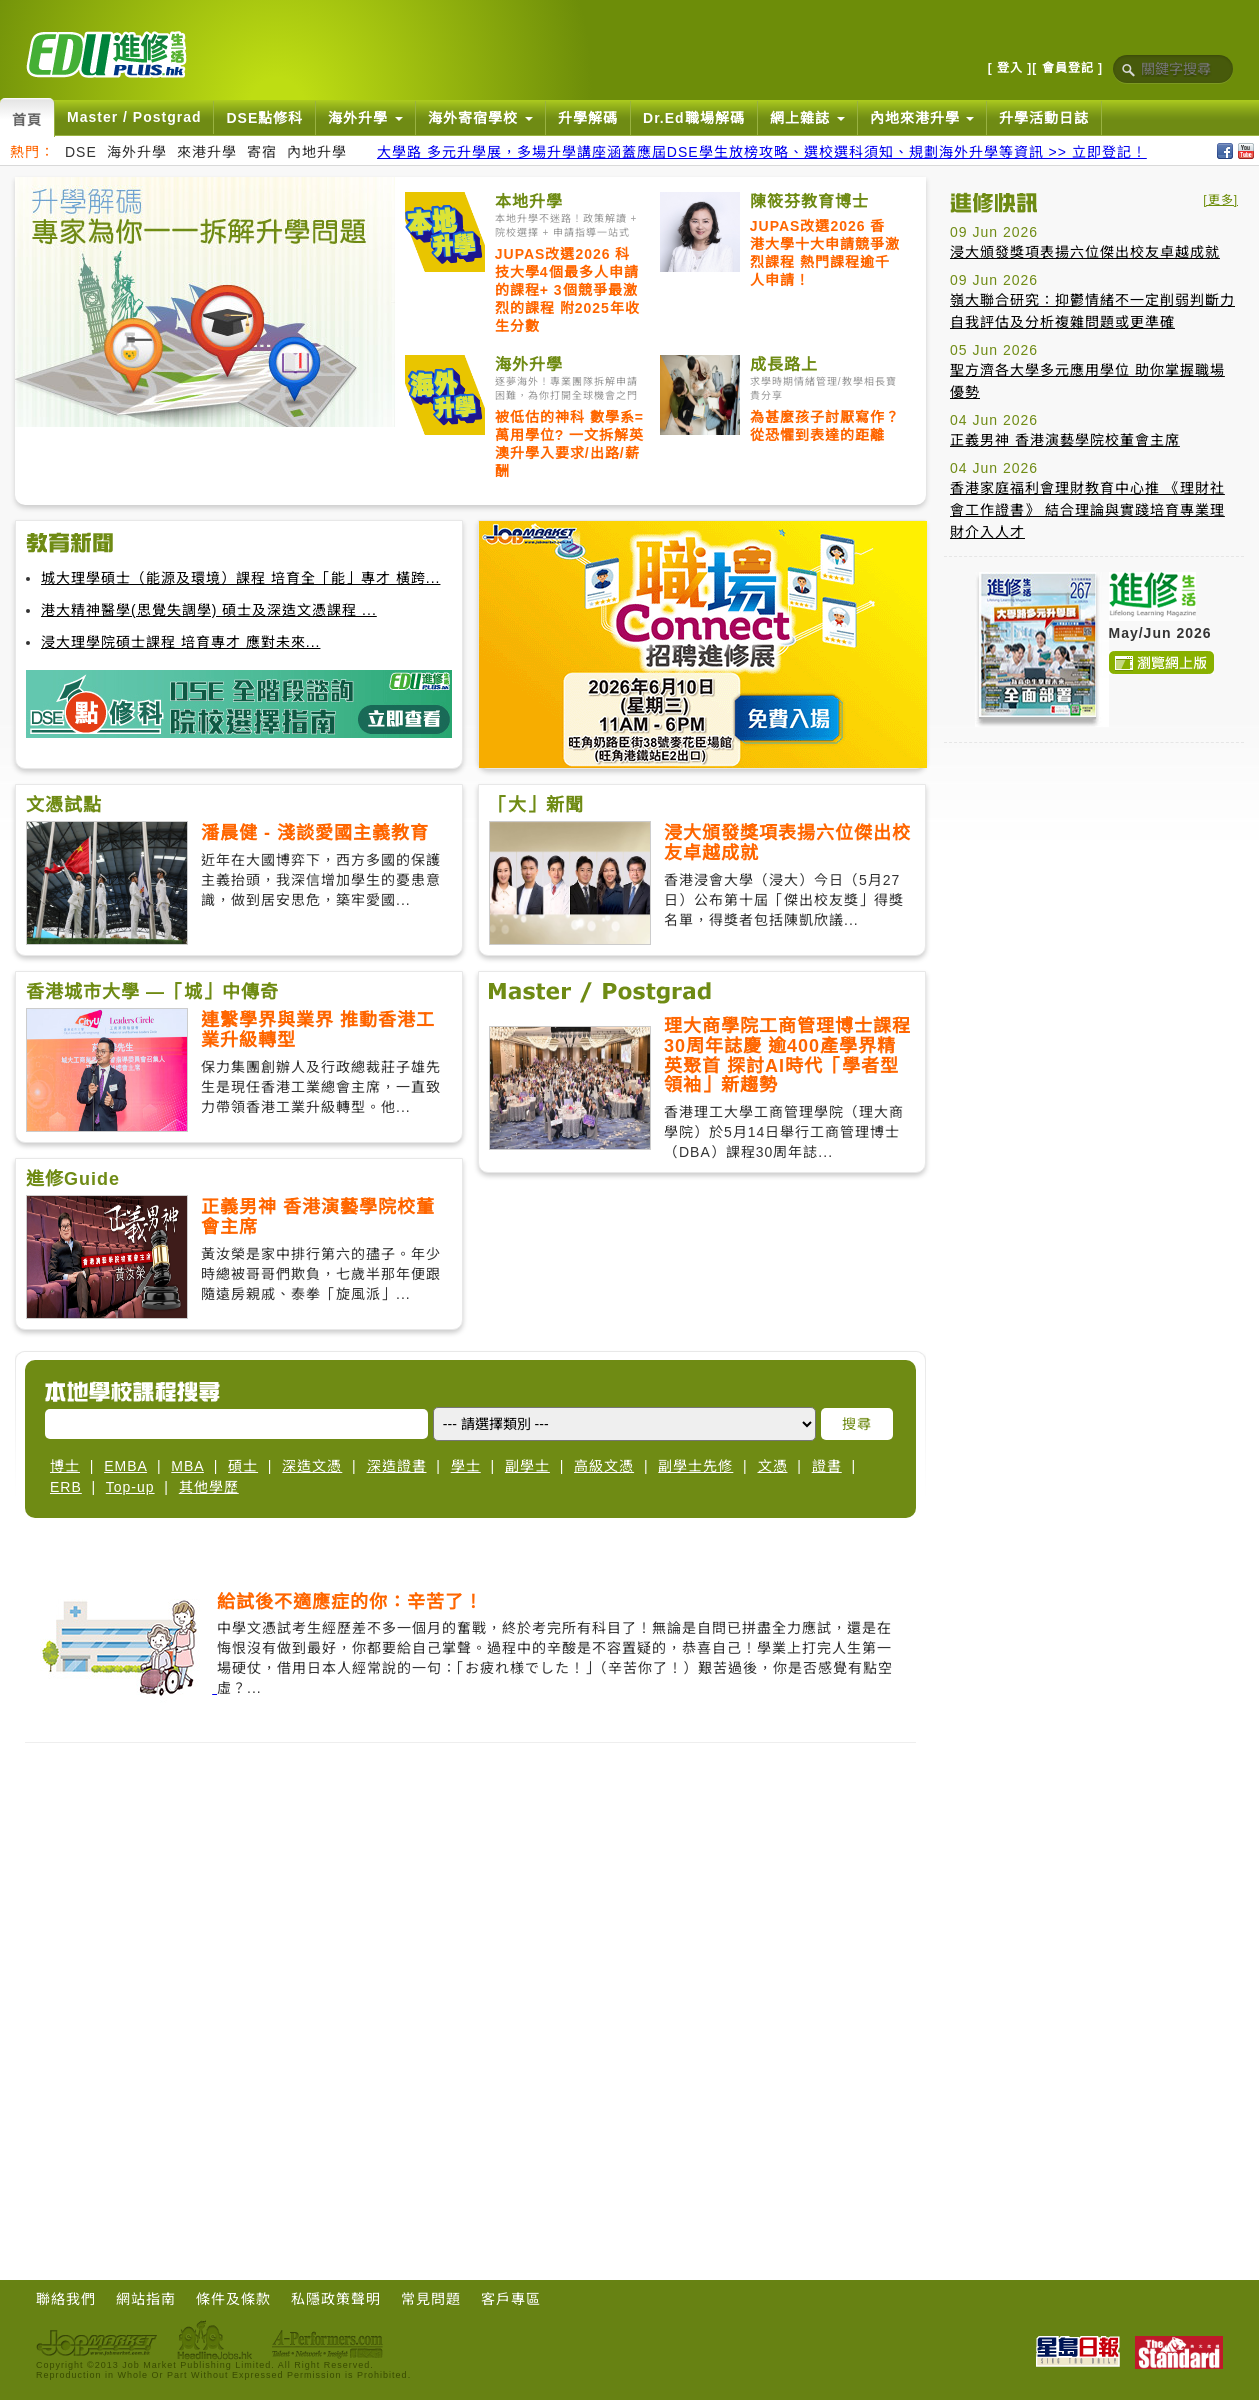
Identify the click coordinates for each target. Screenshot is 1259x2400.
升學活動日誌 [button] (1044, 118)
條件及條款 (233, 2299)
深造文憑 (312, 1466)
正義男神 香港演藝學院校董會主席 (1065, 440)
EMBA (125, 1466)
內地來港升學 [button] (922, 118)
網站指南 (146, 2299)
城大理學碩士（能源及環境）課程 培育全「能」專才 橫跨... (240, 578)
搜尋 (857, 1424)
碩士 (243, 1466)
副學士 (527, 1466)
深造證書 (397, 1466)
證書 (827, 1466)
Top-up (130, 1487)
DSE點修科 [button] (264, 118)
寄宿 (262, 152)
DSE (81, 152)
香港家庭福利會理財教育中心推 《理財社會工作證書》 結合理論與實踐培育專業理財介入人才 (1087, 510)
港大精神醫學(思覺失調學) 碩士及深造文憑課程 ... (209, 610)
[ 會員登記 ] (1067, 68)
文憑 (773, 1466)
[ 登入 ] (1010, 68)
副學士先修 (695, 1466)
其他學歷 (209, 1487)
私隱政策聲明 (336, 2299)
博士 (65, 1466)
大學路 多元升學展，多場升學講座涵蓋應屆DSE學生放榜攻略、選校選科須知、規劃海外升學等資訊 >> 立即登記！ (762, 152)
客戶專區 (511, 2299)
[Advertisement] (1094, 883)
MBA (187, 1466)
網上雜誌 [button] (807, 118)
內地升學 (317, 152)
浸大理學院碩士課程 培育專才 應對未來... (180, 642)
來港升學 (207, 152)
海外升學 (137, 152)
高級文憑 (604, 1466)
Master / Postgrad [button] (134, 117)
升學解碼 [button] (588, 118)
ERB (66, 1487)
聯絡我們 (66, 2299)
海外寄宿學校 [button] (480, 118)
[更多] (1220, 200)
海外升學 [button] (365, 118)
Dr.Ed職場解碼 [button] (694, 118)
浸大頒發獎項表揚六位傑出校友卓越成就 (1085, 252)
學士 (466, 1466)
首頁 (27, 120)
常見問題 (431, 2299)
